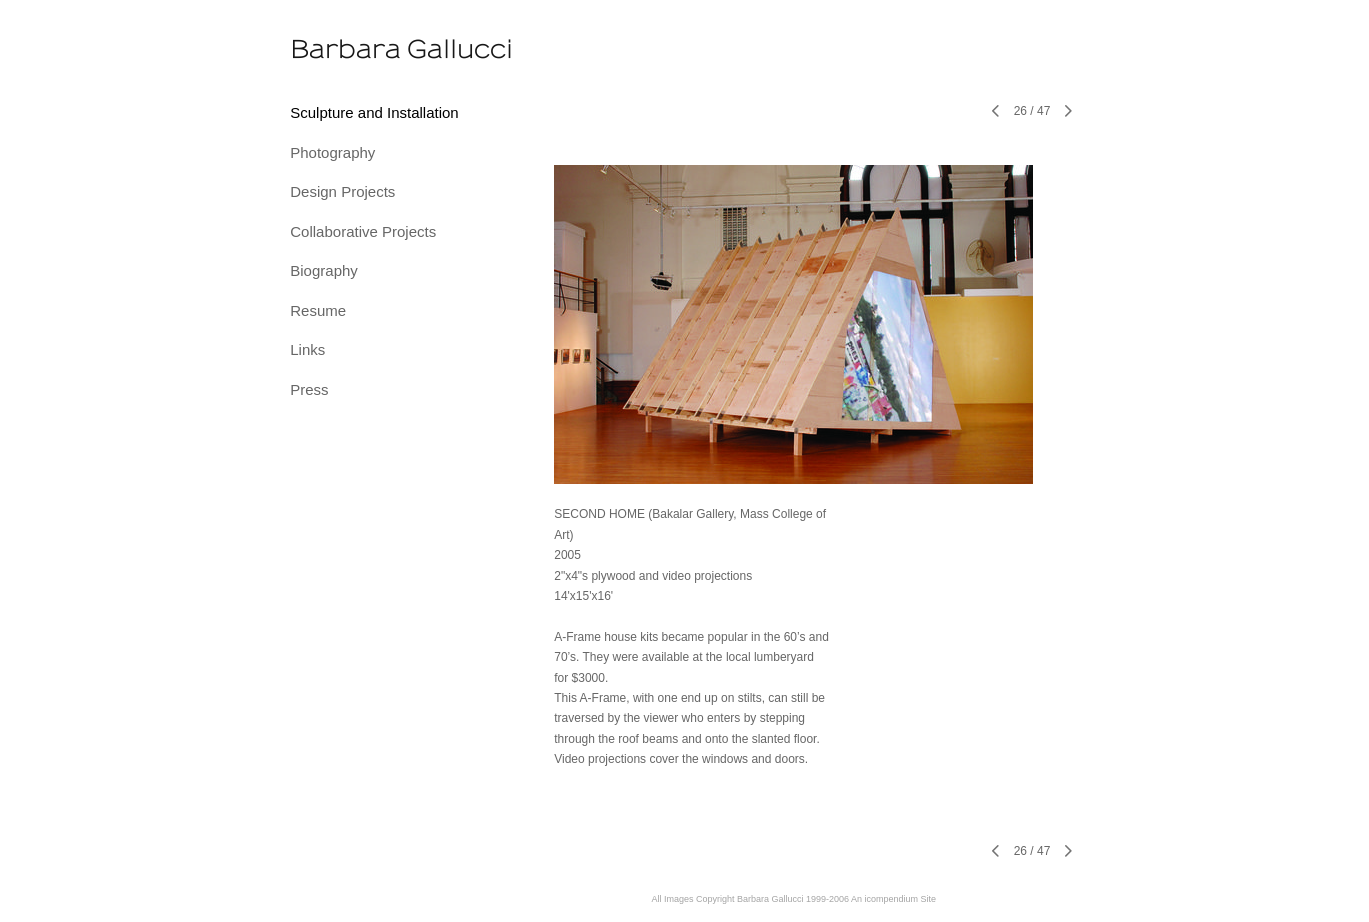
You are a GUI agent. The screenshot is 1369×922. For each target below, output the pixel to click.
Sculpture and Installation (374, 112)
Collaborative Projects (363, 231)
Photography (332, 152)
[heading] (340, 50)
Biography (324, 270)
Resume (318, 310)
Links (307, 349)
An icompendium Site (893, 899)
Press (309, 389)
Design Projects (342, 191)
